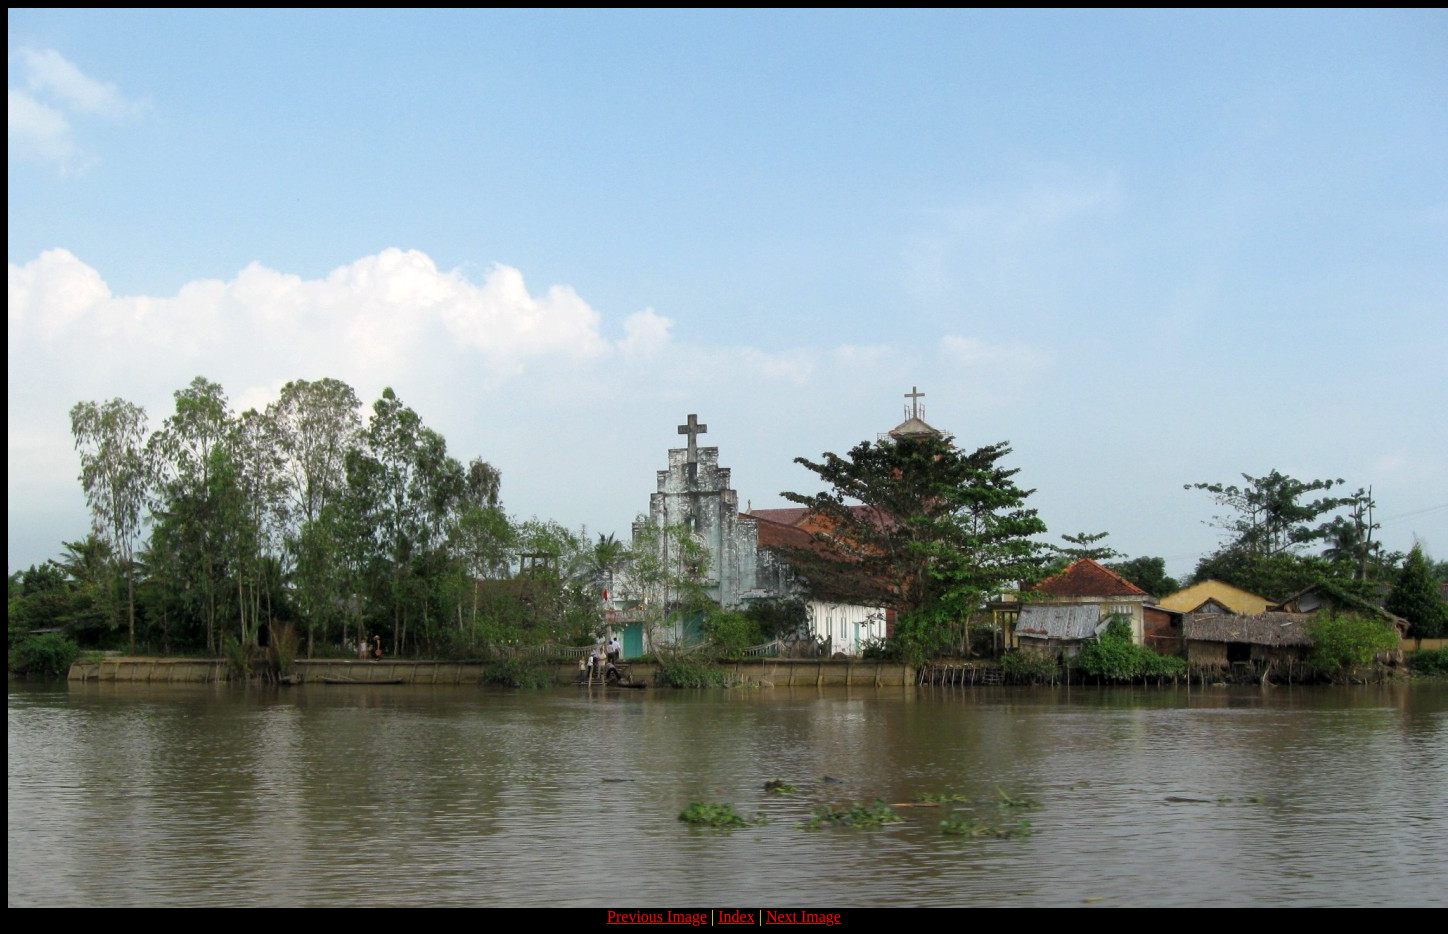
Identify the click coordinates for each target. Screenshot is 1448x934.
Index (736, 916)
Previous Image (657, 916)
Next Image (803, 916)
